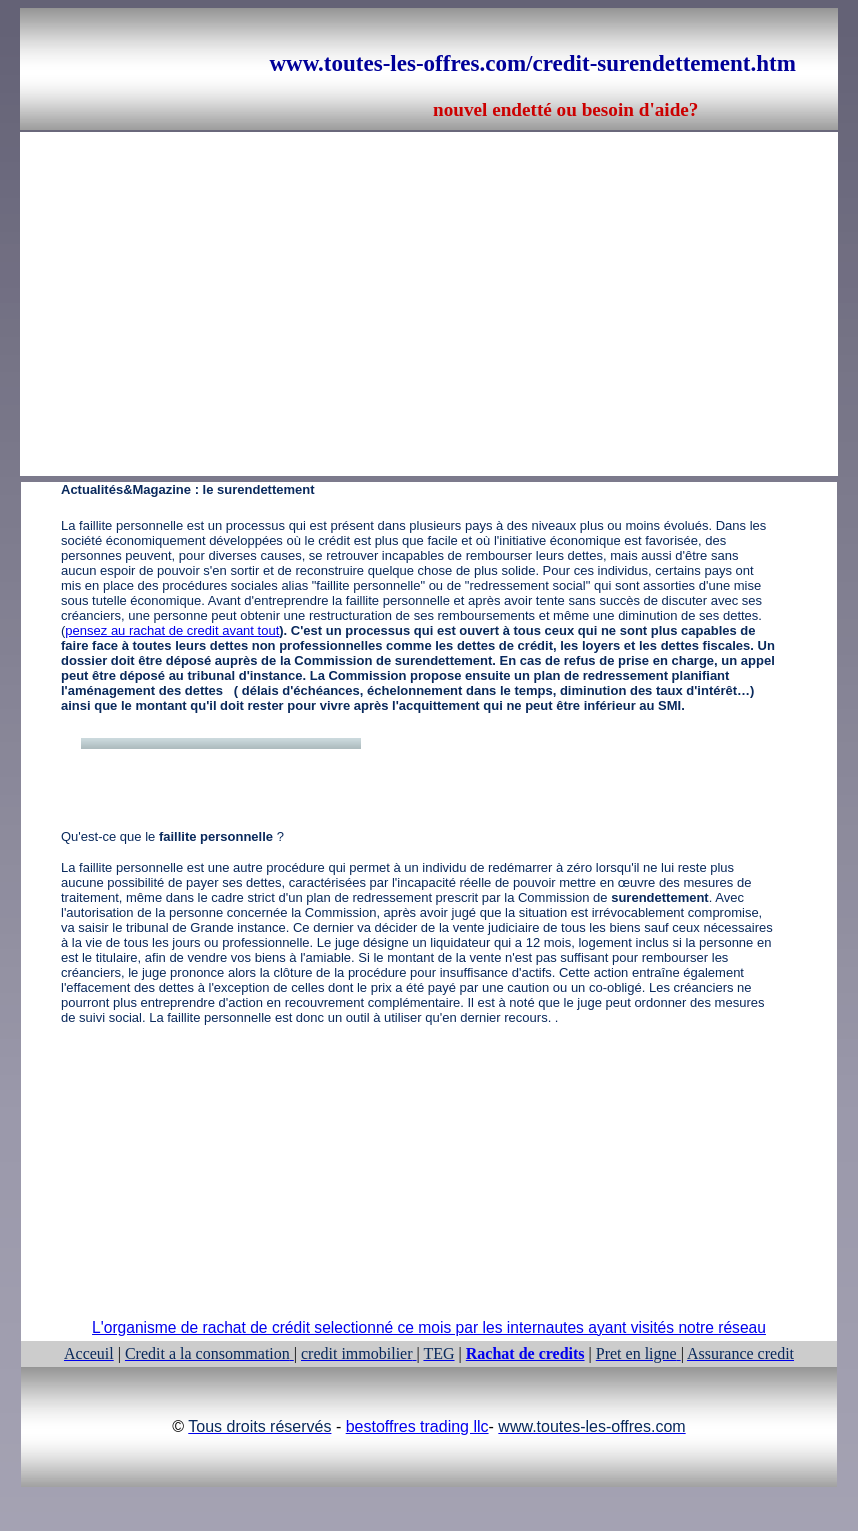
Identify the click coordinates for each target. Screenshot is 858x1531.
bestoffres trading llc (417, 1426)
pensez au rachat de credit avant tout (172, 630)
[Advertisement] (288, 272)
